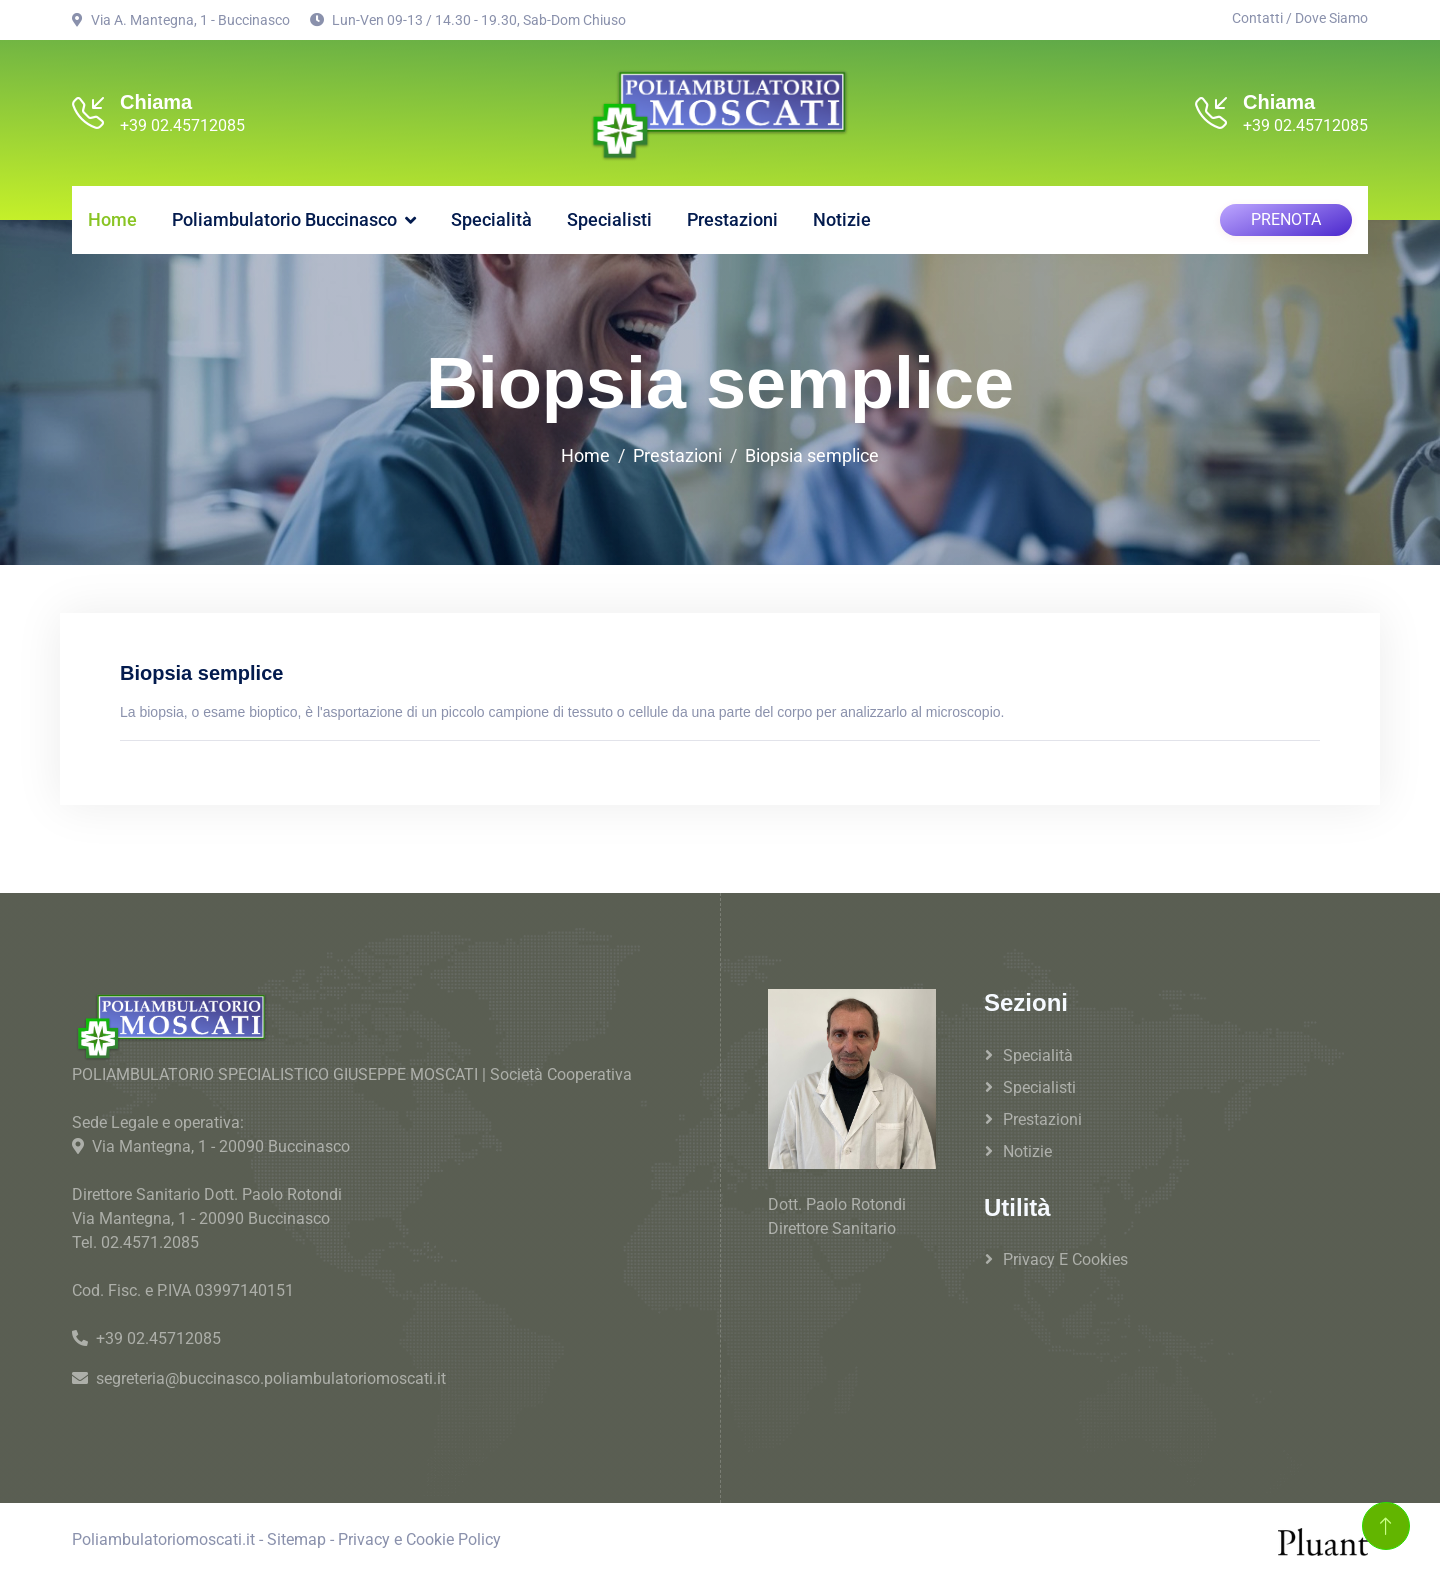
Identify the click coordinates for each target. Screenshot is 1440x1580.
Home (112, 219)
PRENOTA (1286, 219)
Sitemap (296, 1539)
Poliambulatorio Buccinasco (284, 219)
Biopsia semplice (812, 455)
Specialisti (609, 219)
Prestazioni (732, 219)
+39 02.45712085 (182, 125)
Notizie (842, 219)
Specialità (491, 219)
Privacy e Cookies (1065, 1259)
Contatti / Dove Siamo (1300, 18)
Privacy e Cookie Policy (419, 1539)
